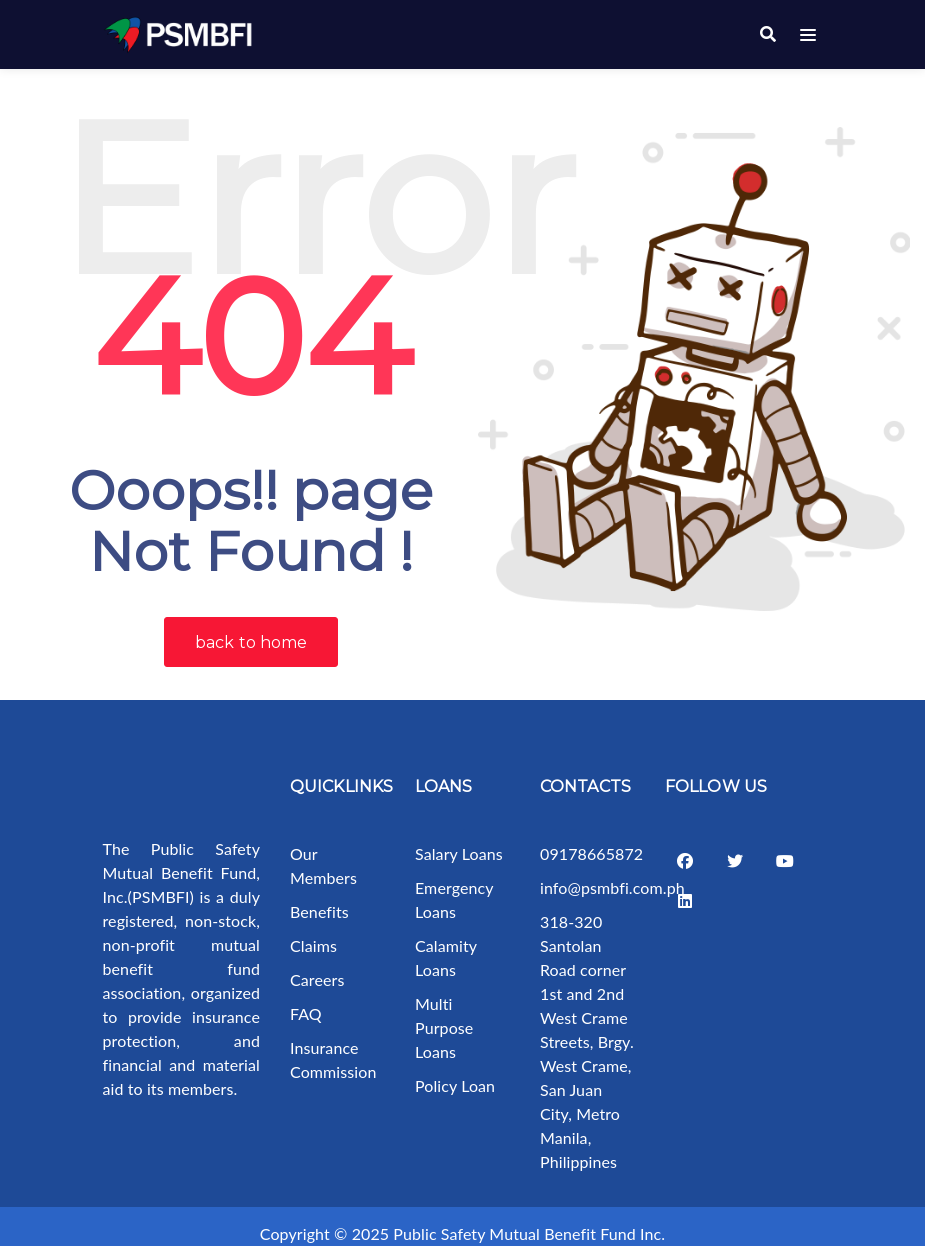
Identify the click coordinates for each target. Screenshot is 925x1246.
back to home (251, 627)
